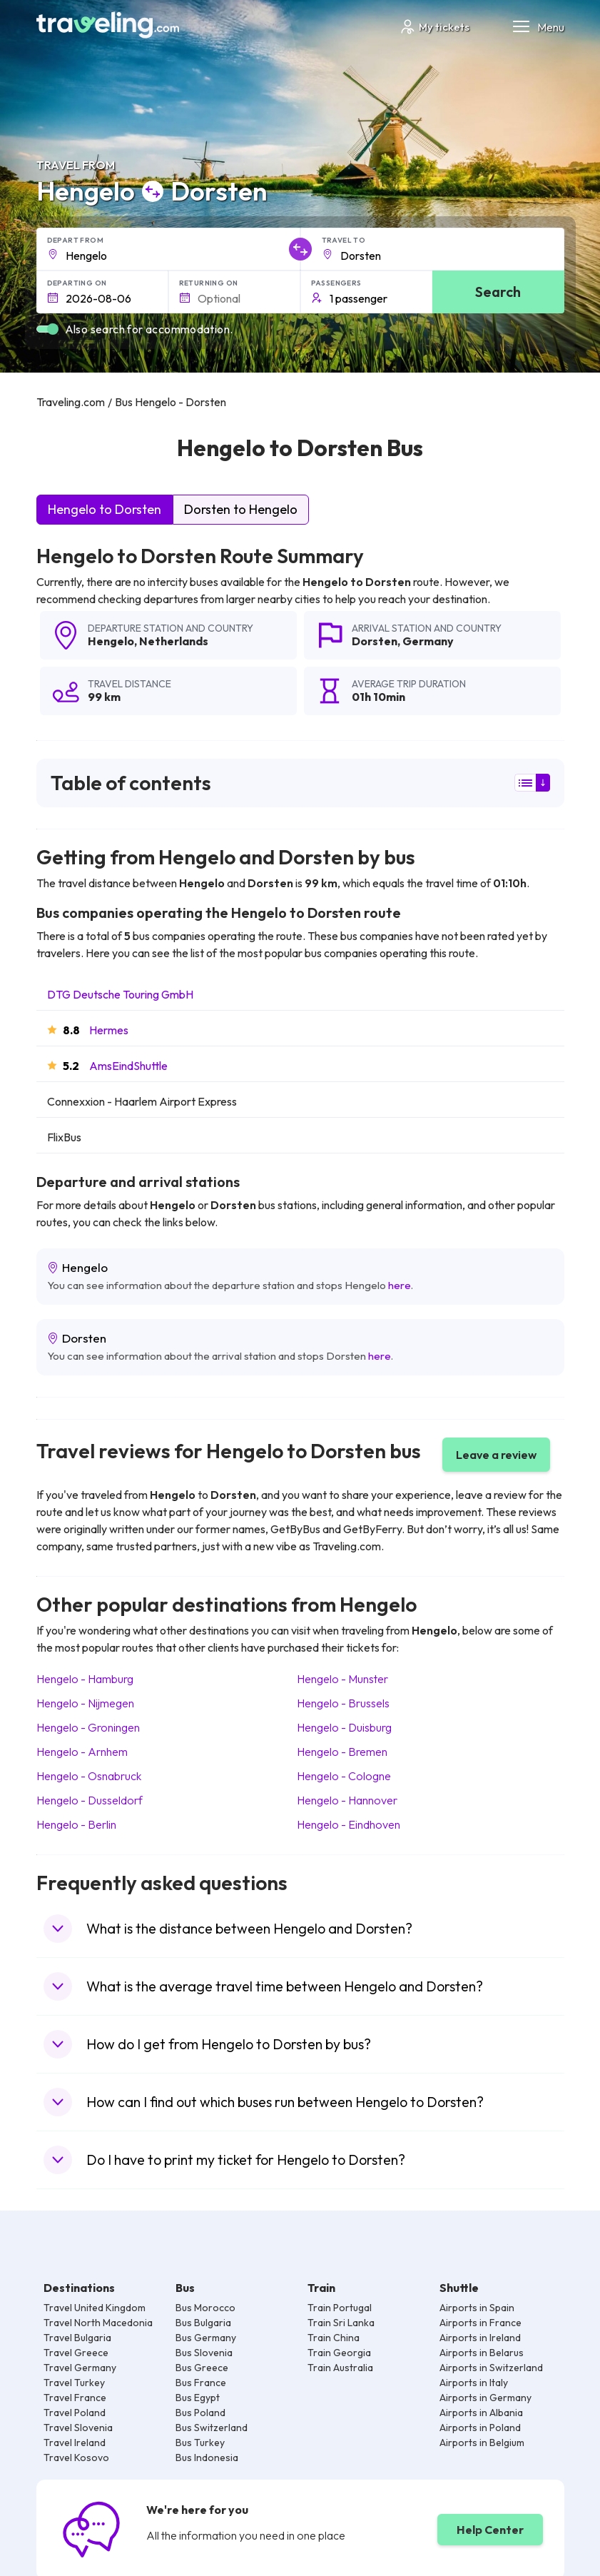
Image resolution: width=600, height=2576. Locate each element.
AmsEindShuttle (128, 1066)
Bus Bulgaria (203, 2322)
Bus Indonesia (207, 2457)
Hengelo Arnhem (82, 1751)
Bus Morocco (205, 2307)
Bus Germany (206, 2337)
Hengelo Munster (342, 1679)
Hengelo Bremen (342, 1751)
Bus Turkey (200, 2442)
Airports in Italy (473, 2382)
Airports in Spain (476, 2307)
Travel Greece (76, 2352)
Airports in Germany (485, 2397)
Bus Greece (202, 2367)
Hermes (108, 1030)
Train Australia (340, 2367)
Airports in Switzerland (491, 2367)
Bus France (201, 2382)
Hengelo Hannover (347, 1800)
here (399, 1285)
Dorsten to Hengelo (241, 509)
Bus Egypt (198, 2397)
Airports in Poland (480, 2427)
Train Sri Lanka (341, 2322)
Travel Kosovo (76, 2457)
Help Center (490, 2529)
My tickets (434, 27)
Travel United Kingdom (95, 2307)
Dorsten (374, 641)
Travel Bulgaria (77, 2337)
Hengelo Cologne (344, 1776)
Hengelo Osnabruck (88, 1776)
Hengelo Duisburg (344, 1727)
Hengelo (111, 641)
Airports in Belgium (481, 2442)
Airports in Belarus (481, 2352)
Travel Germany (80, 2367)
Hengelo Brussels (343, 1703)
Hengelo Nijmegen (85, 1703)
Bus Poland (200, 2412)
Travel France (75, 2397)
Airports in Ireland (480, 2337)
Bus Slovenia (204, 2352)
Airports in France (480, 2322)
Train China (333, 2337)
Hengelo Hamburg (84, 1679)
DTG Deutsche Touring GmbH (120, 994)
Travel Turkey (74, 2382)
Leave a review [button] (496, 1455)
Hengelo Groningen (88, 1727)
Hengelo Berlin (76, 1824)
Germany (428, 641)
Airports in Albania (481, 2412)
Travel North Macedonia (98, 2322)
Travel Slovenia (78, 2427)
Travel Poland (75, 2412)
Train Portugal (339, 2307)
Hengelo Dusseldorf (89, 1800)
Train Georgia (339, 2352)
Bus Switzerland (212, 2427)
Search (498, 291)
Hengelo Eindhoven (348, 1824)
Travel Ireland (75, 2442)
